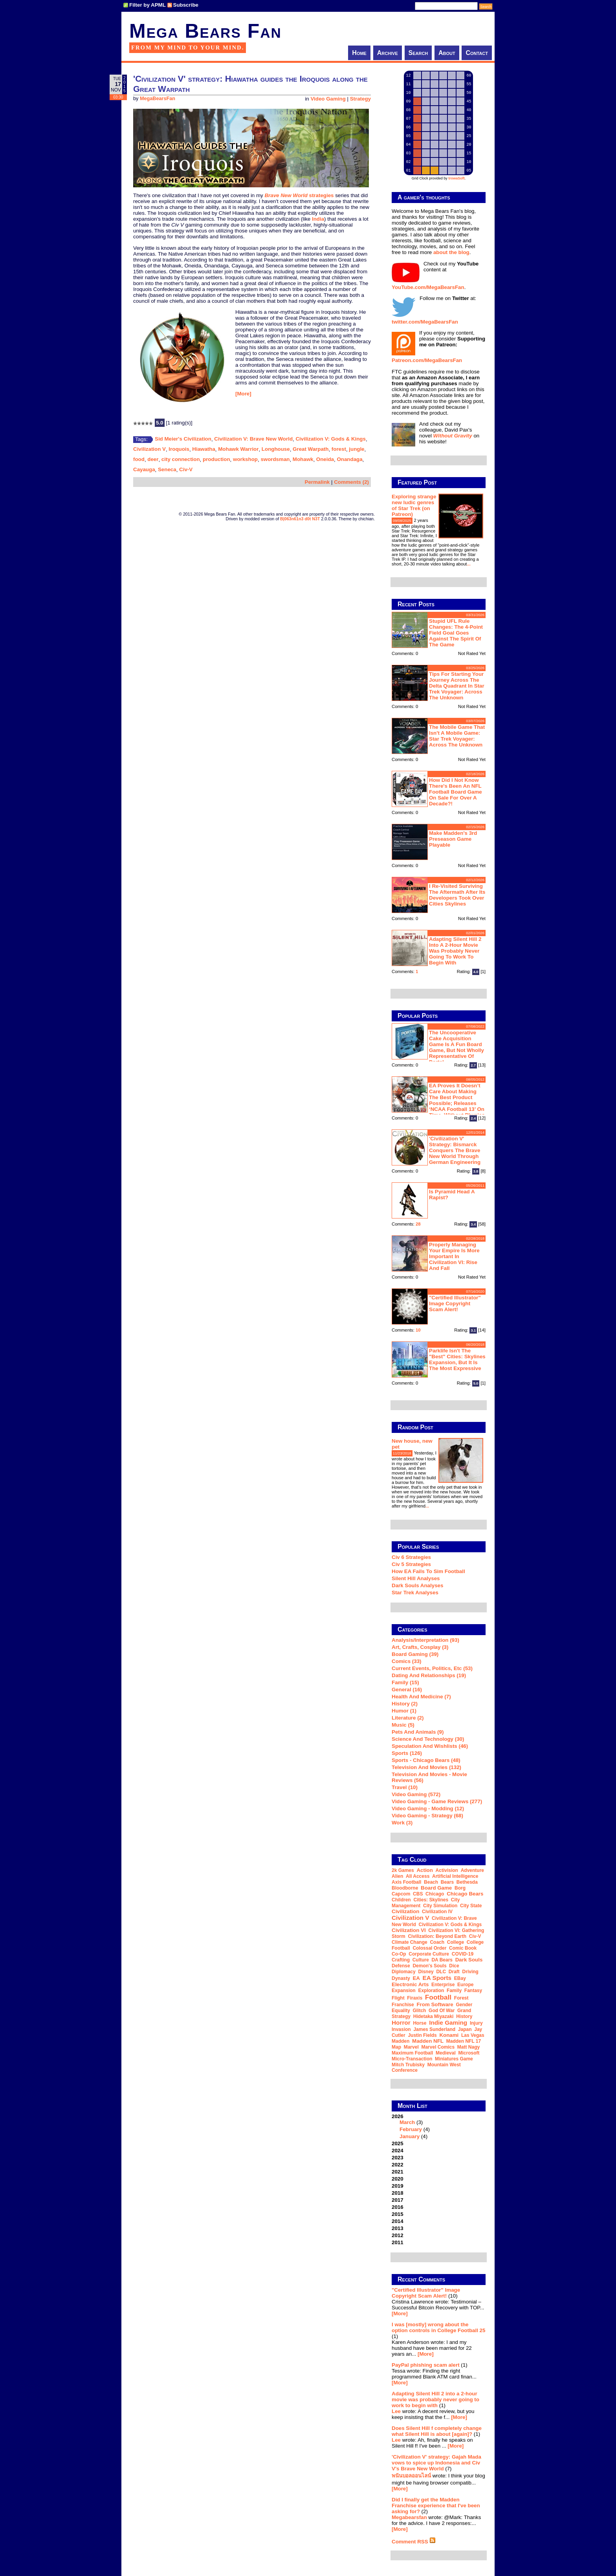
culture (420, 1960)
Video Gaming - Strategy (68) (427, 1816)
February (411, 2129)
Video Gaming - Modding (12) (428, 1808)
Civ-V (185, 469)
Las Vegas (472, 2035)
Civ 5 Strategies (411, 1564)
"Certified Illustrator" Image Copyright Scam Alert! (455, 1303)
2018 (397, 2193)
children (401, 1900)
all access (417, 1876)
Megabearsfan (409, 2517)
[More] (243, 394)
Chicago (434, 1894)
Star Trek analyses (415, 1592)
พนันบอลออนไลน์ (411, 2476)
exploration (431, 1990)
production (216, 459)
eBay (460, 1978)
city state (471, 1905)
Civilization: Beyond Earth (437, 1936)
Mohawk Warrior (238, 449)
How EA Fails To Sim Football (428, 1571)
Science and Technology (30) (428, 1739)
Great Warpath (310, 449)
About (446, 52)
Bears (447, 1882)
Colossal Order (429, 1948)
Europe (465, 1984)
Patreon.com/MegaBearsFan (427, 360)
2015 (397, 2214)
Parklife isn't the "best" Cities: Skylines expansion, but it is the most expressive (457, 1359)
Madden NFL (428, 2041)
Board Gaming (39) (415, 1654)
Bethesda (467, 1882)
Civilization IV (437, 1911)
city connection (180, 459)
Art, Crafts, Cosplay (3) (420, 1647)
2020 (397, 2179)
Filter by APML (147, 5)
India (318, 219)
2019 (397, 2186)
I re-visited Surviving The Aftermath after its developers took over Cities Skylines (457, 895)
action (424, 1870)
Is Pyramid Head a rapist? (452, 1194)
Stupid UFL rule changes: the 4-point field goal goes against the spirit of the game (456, 633)
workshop (245, 459)
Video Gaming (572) (416, 1794)
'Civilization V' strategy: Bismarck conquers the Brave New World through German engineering (454, 1150)
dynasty (401, 1978)
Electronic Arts (410, 1984)
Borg (460, 1888)
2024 (397, 2150)
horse (419, 2023)
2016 (397, 2207)
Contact (477, 52)
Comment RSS (414, 2542)
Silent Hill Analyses (416, 1578)
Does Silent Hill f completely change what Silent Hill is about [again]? (437, 2431)
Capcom (401, 1894)
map (396, 2047)
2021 (397, 2172)
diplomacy (404, 1971)
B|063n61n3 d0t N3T (300, 518)
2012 (397, 2235)
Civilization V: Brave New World (253, 439)
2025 (397, 2143)
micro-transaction (412, 2059)
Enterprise (443, 1984)
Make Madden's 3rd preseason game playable (453, 839)
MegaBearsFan (157, 98)
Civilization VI (409, 1930)
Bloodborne (405, 1888)
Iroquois (179, 449)
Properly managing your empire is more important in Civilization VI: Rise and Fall (454, 1256)
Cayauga (144, 469)
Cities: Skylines (430, 1900)
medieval (446, 2053)
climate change (409, 1942)
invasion (401, 2029)
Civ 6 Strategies (411, 1557)
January (410, 2136)
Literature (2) (408, 1718)
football (438, 1997)
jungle (356, 449)
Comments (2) (351, 482)
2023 (397, 2158)
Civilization (405, 1911)
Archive (387, 52)
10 (418, 1330)
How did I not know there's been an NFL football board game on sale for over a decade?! (455, 792)
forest (339, 449)
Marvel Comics (438, 2047)
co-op (399, 1954)
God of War (442, 2010)
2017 (397, 2200)
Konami (448, 2035)
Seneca (167, 469)
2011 (397, 2242)
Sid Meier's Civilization (183, 439)
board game (436, 1888)
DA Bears (442, 1960)
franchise (403, 2004)
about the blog (451, 252)
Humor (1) (404, 1711)
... (468, 564)
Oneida (325, 459)
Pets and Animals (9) (418, 1732)
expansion (404, 1990)
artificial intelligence (455, 1876)
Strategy (360, 99)
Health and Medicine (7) (421, 1697)
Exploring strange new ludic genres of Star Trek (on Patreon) (414, 505)
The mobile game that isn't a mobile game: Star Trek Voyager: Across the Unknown (457, 736)
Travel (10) (405, 1787)
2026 (439, 2126)
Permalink (317, 482)
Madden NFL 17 (463, 2041)
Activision (447, 1870)
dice (454, 1966)
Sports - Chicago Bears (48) (426, 1760)
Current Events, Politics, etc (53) (432, 1668)
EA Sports (437, 1977)
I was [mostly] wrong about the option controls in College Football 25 (438, 2327)
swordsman (275, 459)
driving (470, 1971)
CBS (418, 1894)
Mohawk (303, 459)
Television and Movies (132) (426, 1767)
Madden (400, 2041)
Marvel (411, 2047)
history (464, 2016)
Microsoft (468, 2053)
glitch (419, 2010)
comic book (463, 1948)
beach (431, 1882)
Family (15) (405, 1682)
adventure (472, 1870)
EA (416, 1978)
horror (401, 2022)
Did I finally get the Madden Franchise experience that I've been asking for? (436, 2505)
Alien (397, 1876)
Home (359, 52)
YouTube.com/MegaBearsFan (428, 287)
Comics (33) (407, 1661)
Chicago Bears (465, 1894)
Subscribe (185, 5)
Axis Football (406, 1882)
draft (454, 1971)
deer (152, 459)
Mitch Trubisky (408, 2064)
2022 (397, 2165)
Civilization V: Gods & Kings (330, 439)
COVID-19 (462, 1954)
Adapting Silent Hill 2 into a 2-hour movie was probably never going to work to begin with (455, 951)
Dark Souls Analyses (417, 1585)
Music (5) (403, 1725)
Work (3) (402, 1823)
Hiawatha (203, 449)
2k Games (403, 1870)
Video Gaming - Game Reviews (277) (437, 1801)
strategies (321, 195)
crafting (401, 1960)
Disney (425, 1971)
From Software (434, 2004)
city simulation (440, 1905)
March (407, 2122)
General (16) (407, 1689)
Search (418, 52)
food (139, 459)
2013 (397, 2228)
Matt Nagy (468, 2047)
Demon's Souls (429, 1966)
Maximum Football (412, 2053)
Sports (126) (407, 1753)
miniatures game (454, 2059)
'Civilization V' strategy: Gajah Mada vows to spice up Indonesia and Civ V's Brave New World (436, 2463)
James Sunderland (434, 2029)
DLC (441, 1971)
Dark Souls (469, 1960)
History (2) (405, 1704)
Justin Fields (422, 2035)
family (454, 1990)
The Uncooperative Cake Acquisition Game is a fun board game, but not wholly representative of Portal (456, 1047)
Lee (396, 2411)
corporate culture (429, 1954)
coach (437, 1942)
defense (401, 1966)
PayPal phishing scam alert (426, 2365)
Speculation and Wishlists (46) (430, 1746)
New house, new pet (412, 1444)
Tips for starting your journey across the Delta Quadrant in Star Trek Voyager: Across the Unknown (456, 686)
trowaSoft (456, 178)
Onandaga (349, 459)
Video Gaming (327, 99)
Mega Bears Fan (205, 31)
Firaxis (414, 1998)
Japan (465, 2029)
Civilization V (149, 449)
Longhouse (276, 449)
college (455, 1942)
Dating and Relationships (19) (429, 1675)
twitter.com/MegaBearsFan (425, 322)
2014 (397, 2221)
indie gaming (448, 2022)
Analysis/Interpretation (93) (425, 1640)
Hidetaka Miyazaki (433, 2016)
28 (418, 1224)
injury (476, 2023)
